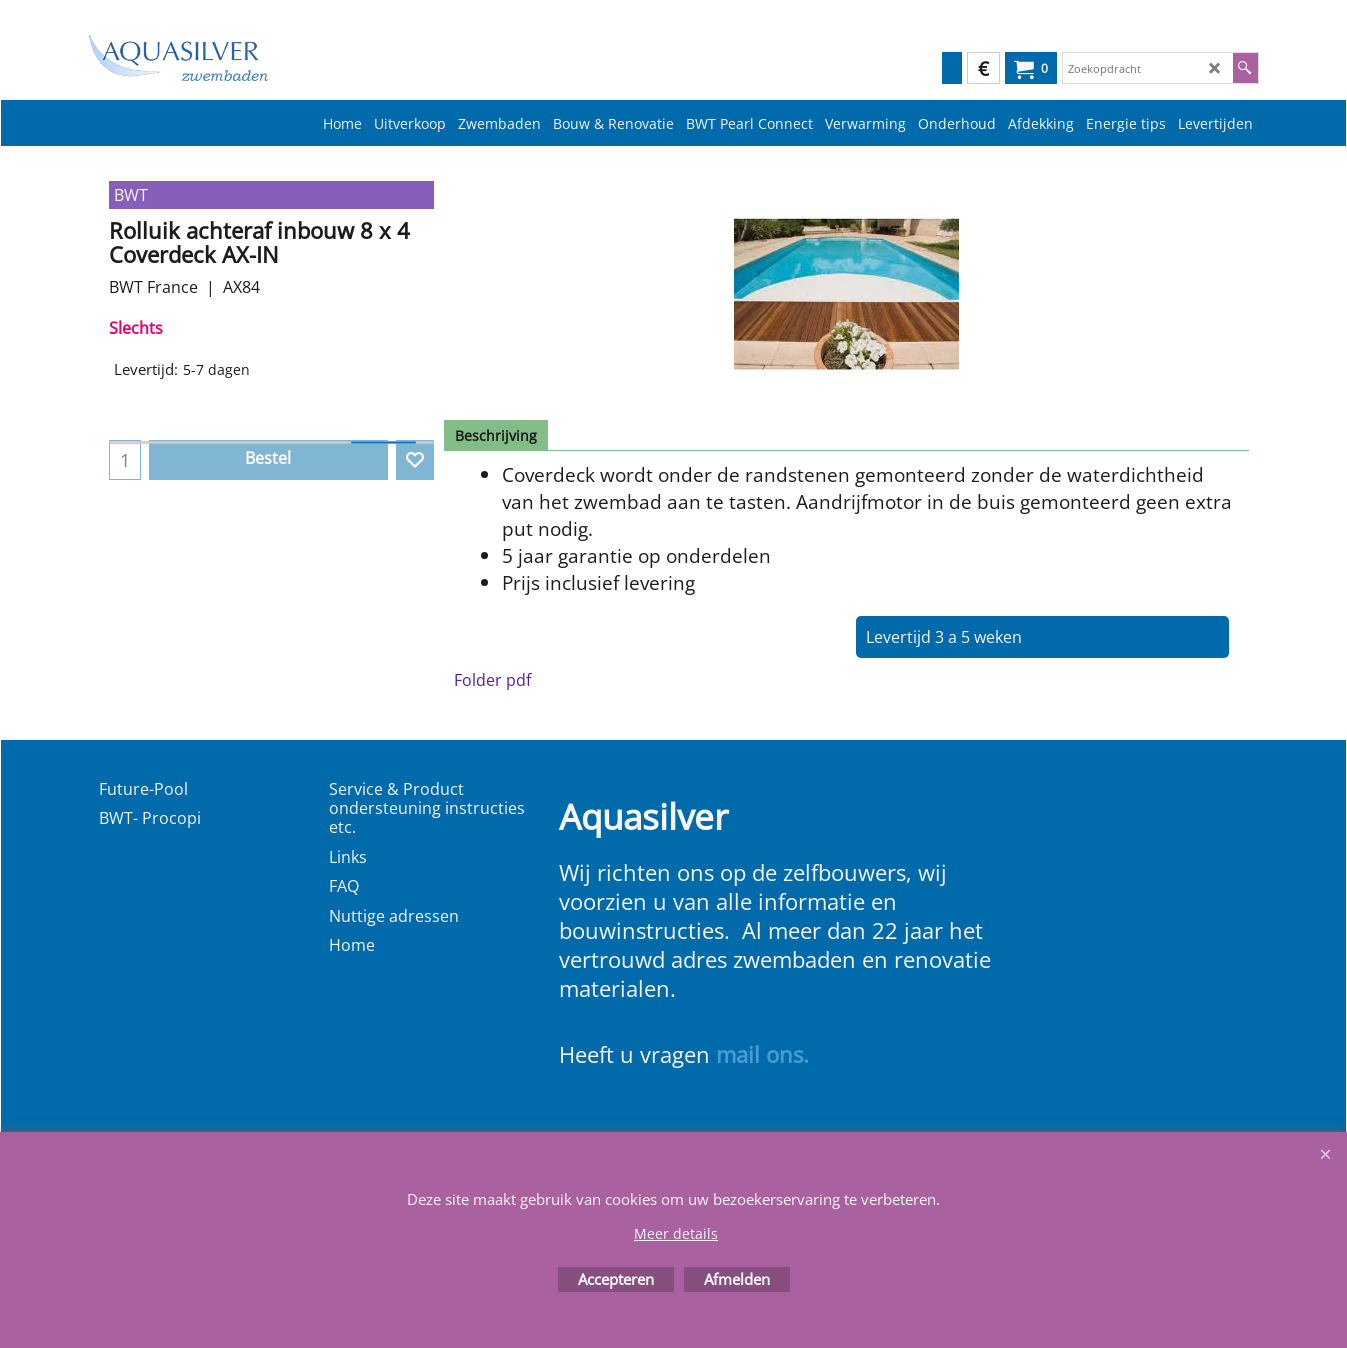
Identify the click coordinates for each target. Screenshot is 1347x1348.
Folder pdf (492, 680)
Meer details (676, 1233)
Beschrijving (496, 435)
